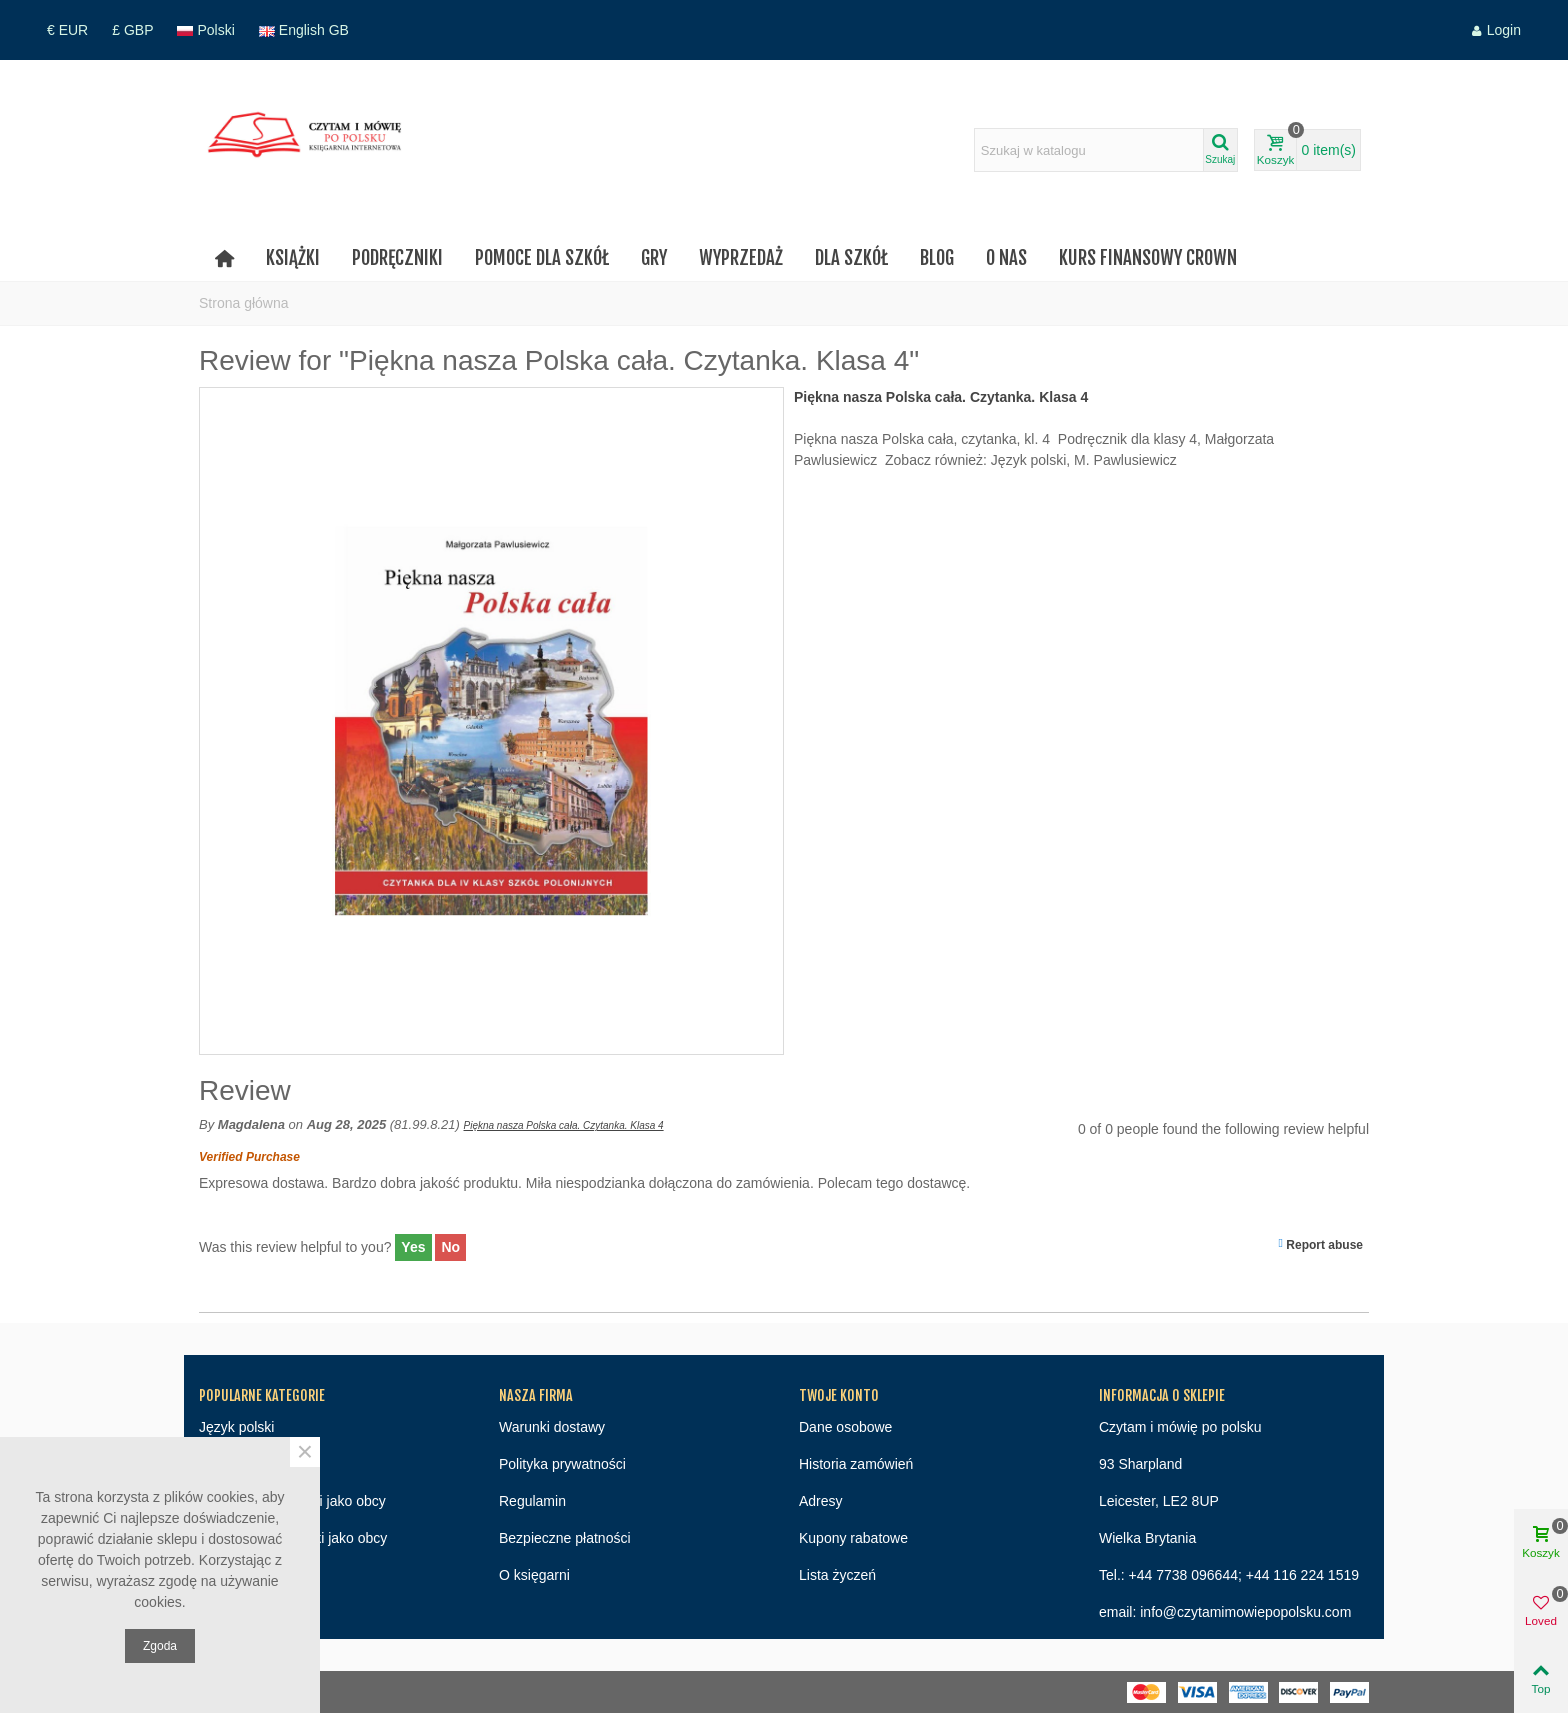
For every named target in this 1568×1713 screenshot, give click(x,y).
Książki (293, 258)
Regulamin (532, 1501)
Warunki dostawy (552, 1427)
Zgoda (160, 1646)
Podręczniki (397, 258)
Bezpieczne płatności (565, 1538)
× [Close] (305, 1452)
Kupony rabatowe (853, 1538)
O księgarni (534, 1575)
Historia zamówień (856, 1464)
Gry (654, 258)
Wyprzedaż (741, 258)
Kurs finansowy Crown (1148, 258)
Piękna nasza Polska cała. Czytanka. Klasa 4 (564, 1125)
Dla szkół (851, 258)
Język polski (236, 1427)
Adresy (821, 1501)
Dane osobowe (845, 1427)
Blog (937, 258)
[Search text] (1089, 150)
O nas (1006, 258)
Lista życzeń (837, 1575)
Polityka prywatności (562, 1464)
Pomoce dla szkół (542, 258)
